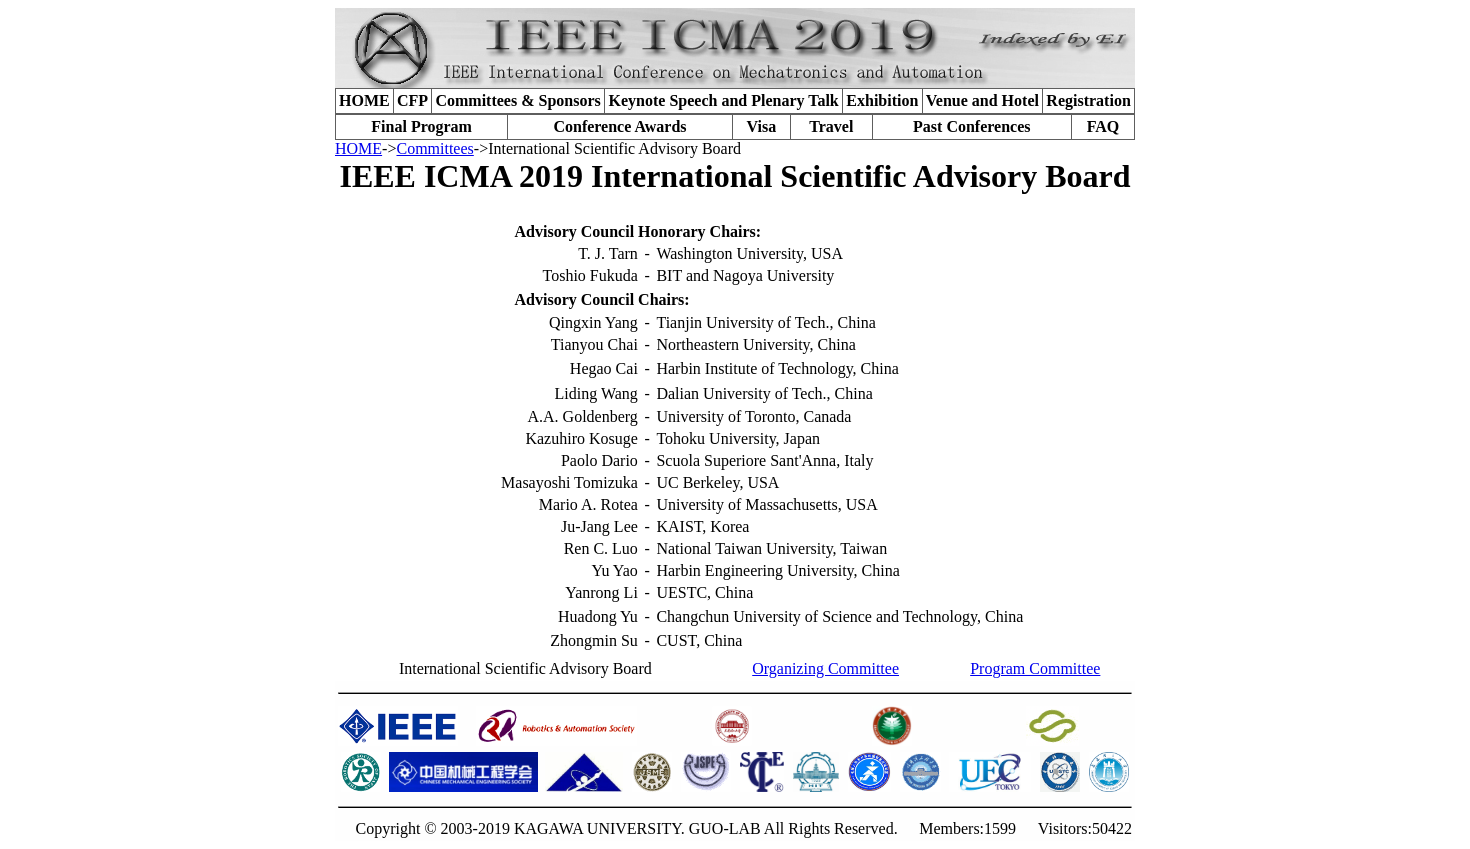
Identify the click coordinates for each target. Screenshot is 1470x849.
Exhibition (882, 100)
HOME (364, 100)
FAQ (1103, 126)
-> (389, 148)
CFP (412, 100)
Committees (434, 148)
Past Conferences (971, 126)
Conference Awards (619, 126)
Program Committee (1035, 668)
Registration (1088, 100)
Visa (762, 126)
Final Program (421, 126)
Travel (831, 126)
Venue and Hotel (982, 100)
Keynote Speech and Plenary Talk (724, 100)
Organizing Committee (825, 668)
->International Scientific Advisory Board (607, 148)
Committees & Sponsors (517, 100)
